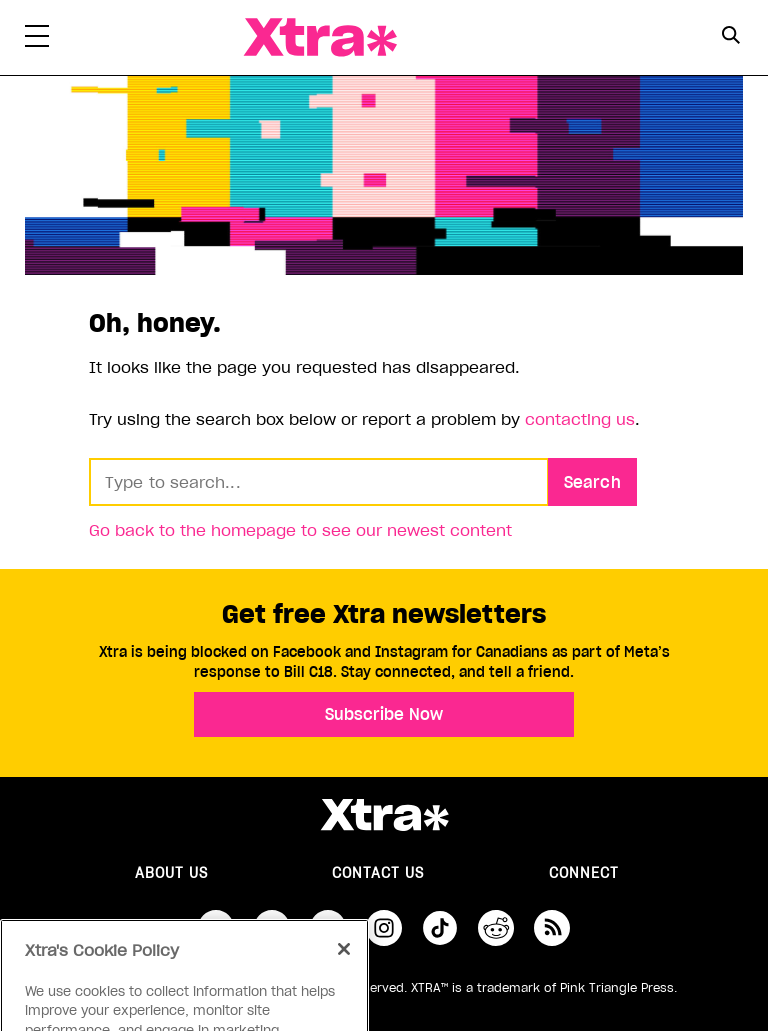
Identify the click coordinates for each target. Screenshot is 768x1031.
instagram (384, 928)
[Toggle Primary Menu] (37, 40)
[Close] (344, 967)
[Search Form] (730, 38)
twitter (272, 928)
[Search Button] (730, 35)
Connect (584, 873)
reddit (496, 928)
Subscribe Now (384, 714)
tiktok (440, 928)
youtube (328, 928)
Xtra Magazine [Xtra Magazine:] (384, 815)
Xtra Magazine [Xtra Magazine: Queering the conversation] (320, 37)
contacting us (580, 419)
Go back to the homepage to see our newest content (300, 530)
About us (171, 873)
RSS (552, 928)
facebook (216, 928)
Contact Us (378, 873)
